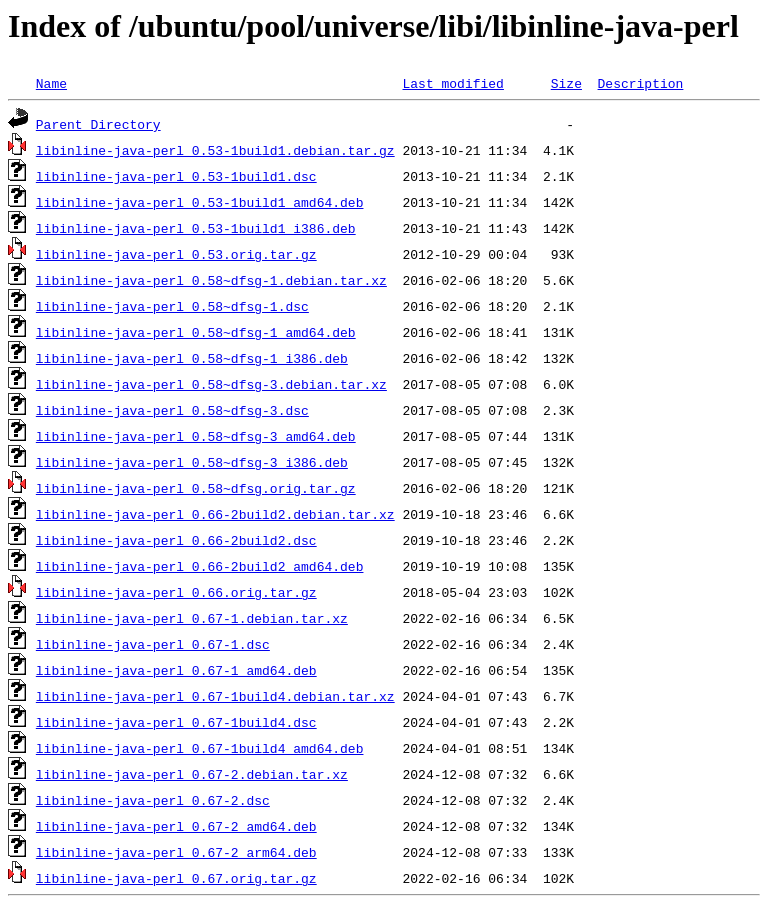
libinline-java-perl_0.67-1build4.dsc (176, 722)
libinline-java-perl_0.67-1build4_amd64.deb (200, 748)
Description (640, 83)
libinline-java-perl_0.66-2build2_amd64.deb (200, 566)
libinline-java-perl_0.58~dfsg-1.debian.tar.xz (211, 280)
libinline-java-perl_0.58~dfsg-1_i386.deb (192, 358)
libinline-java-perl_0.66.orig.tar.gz (176, 592)
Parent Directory (98, 124)
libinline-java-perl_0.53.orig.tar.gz (176, 254)
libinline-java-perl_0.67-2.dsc (153, 800)
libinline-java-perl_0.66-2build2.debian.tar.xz (215, 514)
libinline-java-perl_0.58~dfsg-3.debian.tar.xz (211, 384)
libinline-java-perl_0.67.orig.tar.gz (176, 878)
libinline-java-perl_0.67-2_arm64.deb (176, 852)
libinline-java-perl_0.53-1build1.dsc (176, 176)
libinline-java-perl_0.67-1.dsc (153, 644)
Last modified (452, 83)
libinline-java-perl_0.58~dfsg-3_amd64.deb (196, 436)
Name (51, 83)
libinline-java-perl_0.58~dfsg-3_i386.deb (192, 462)
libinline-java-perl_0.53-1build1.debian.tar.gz (215, 150)
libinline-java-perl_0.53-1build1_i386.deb (196, 228)
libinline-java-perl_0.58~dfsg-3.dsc (172, 410)
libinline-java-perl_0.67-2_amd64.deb (176, 826)
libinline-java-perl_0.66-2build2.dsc (176, 540)
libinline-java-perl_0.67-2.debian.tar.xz (192, 774)
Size (566, 83)
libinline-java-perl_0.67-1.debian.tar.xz (192, 618)
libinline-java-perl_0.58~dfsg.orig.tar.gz (196, 488)
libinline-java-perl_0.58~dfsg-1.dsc (172, 306)
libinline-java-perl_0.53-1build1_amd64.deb (200, 202)
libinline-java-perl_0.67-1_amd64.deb (176, 670)
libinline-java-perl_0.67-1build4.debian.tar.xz (215, 696)
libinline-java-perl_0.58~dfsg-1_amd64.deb (196, 332)
